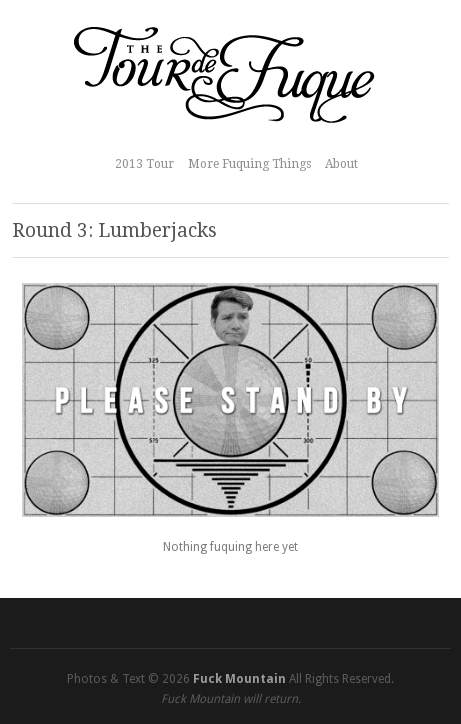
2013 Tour (144, 164)
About (341, 164)
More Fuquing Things (249, 164)
